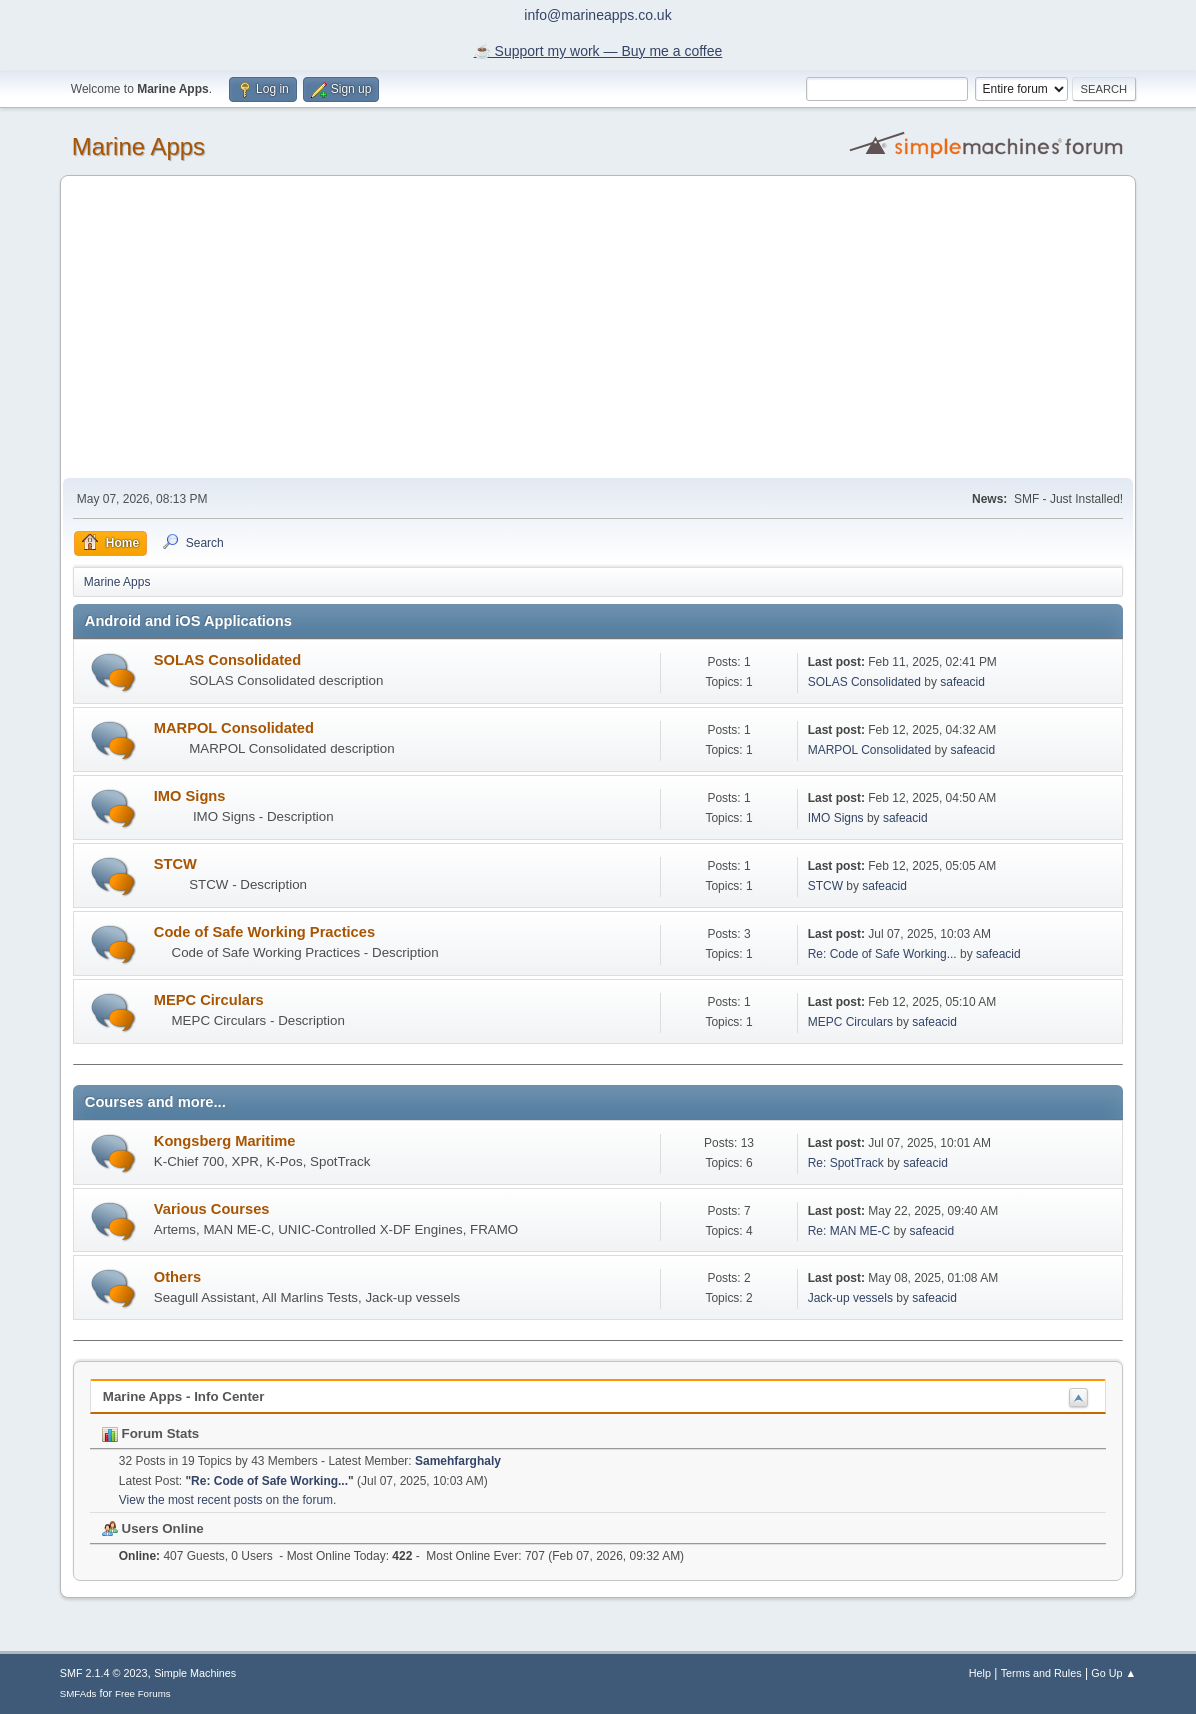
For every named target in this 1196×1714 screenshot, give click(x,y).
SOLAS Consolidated (227, 660)
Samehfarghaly (458, 1461)
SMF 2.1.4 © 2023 (104, 1673)
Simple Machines (195, 1673)
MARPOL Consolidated (234, 728)
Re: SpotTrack (846, 1163)
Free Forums (143, 1693)
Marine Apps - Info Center (184, 1396)
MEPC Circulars (209, 1000)
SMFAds (78, 1693)
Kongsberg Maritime (225, 1141)
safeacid (962, 682)
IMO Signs (190, 796)
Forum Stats (150, 1433)
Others (177, 1277)
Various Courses (212, 1209)
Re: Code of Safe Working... (882, 954)
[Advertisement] (598, 328)
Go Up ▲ (1113, 1673)
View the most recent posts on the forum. (228, 1500)
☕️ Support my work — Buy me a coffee (598, 51)
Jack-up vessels (850, 1298)
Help (980, 1673)
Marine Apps (138, 146)
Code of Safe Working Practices (264, 932)
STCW (175, 864)
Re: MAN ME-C (849, 1231)
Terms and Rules (1041, 1673)
